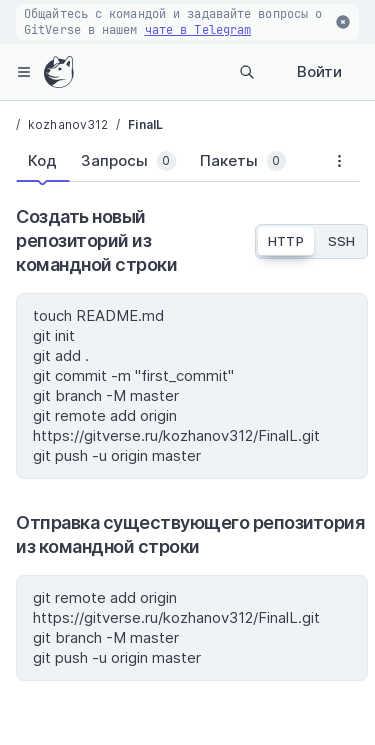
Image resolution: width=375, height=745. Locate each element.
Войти (319, 71)
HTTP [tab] (285, 241)
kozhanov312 (68, 124)
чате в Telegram (198, 30)
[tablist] (167, 165)
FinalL (145, 124)
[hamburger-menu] (24, 72)
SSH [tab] (341, 241)
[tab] (42, 161)
